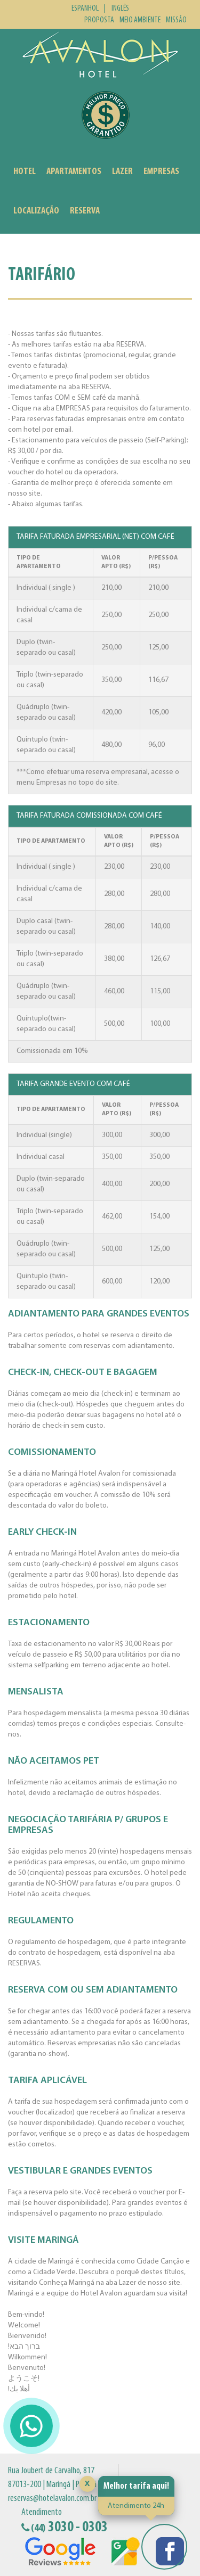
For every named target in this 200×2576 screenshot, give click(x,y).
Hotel (24, 172)
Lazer (122, 172)
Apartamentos (73, 172)
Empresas (161, 172)
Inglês (120, 8)
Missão (176, 20)
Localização (36, 211)
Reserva (85, 211)
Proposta (99, 20)
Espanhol (85, 8)
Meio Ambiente (140, 20)
